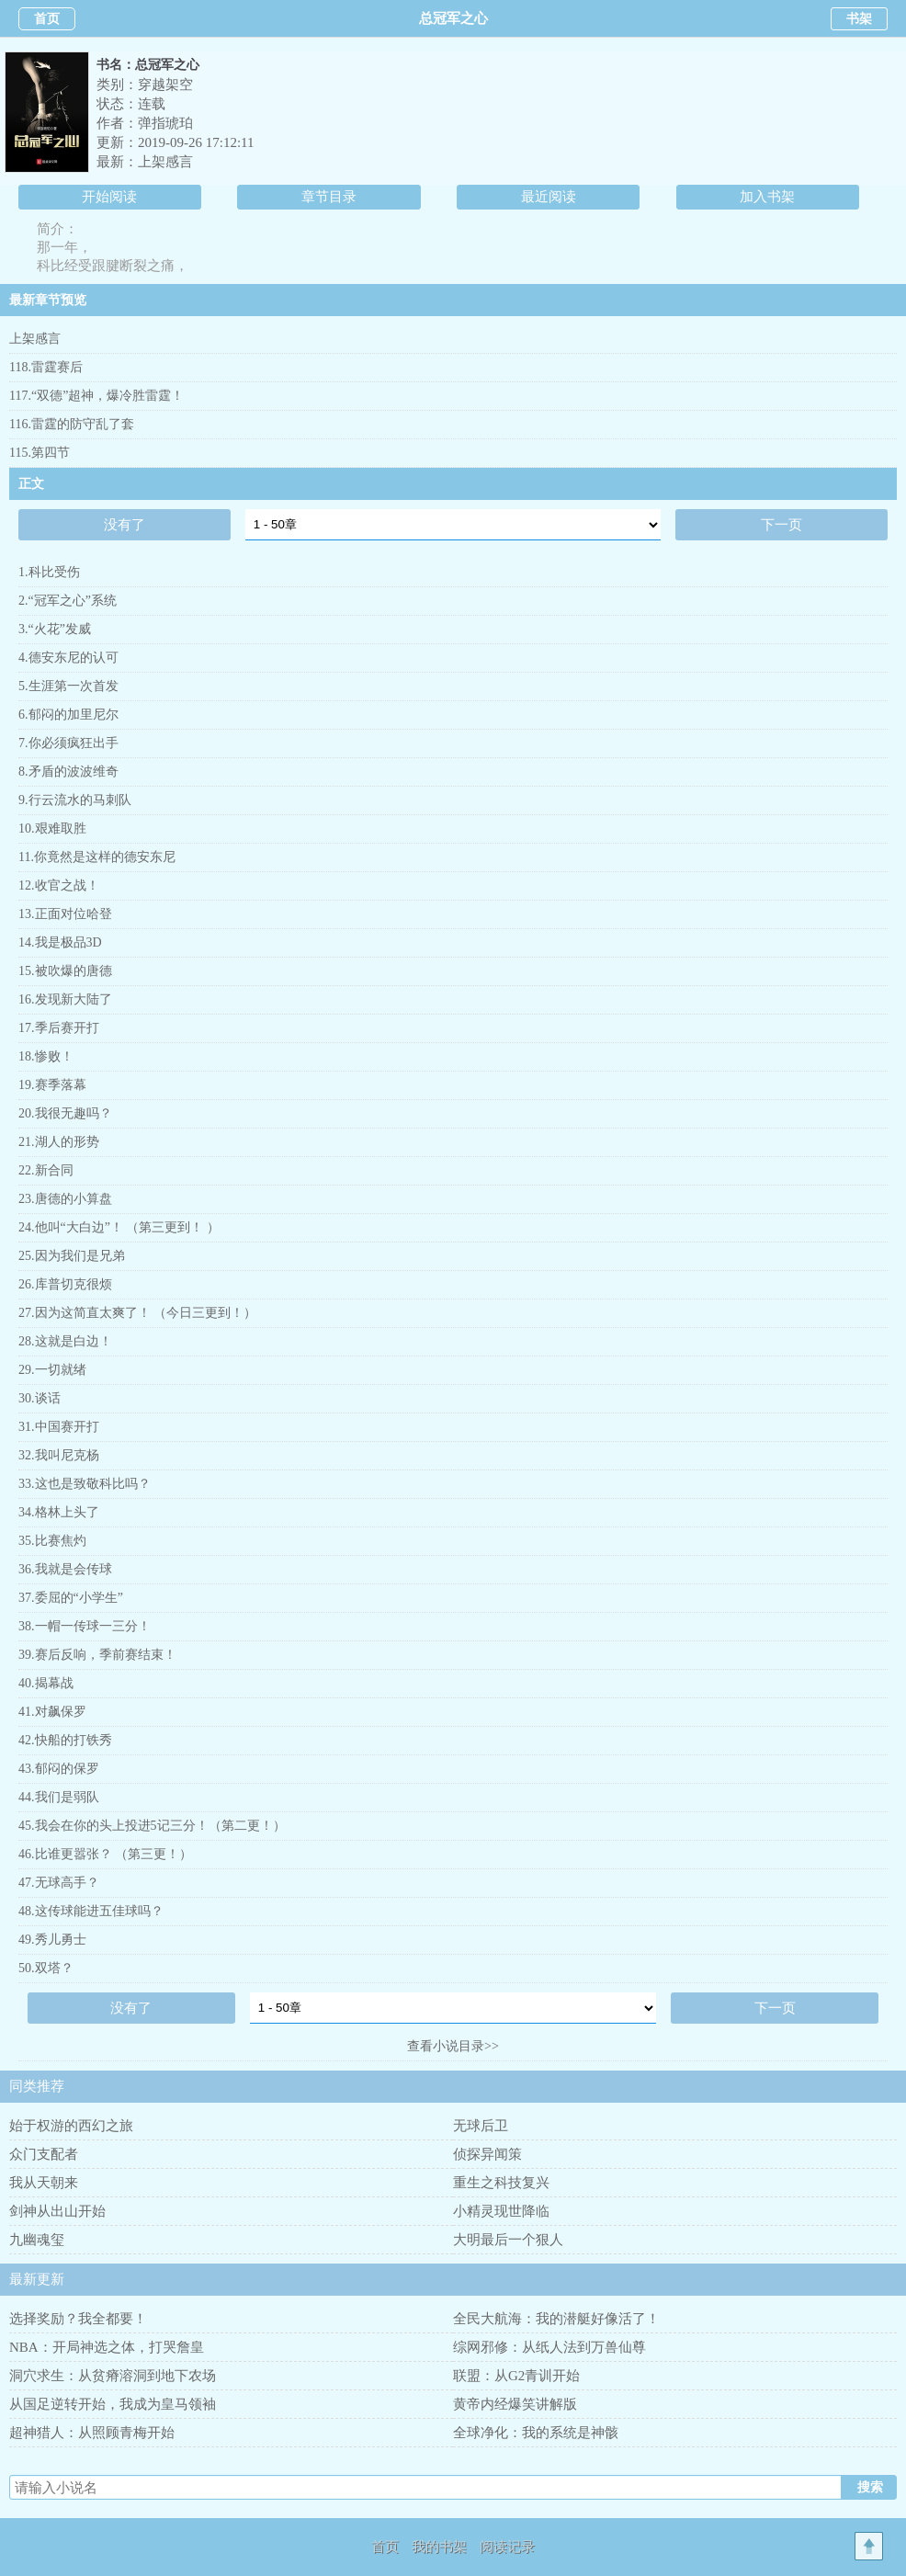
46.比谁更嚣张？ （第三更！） (105, 1854)
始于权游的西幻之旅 (71, 2125)
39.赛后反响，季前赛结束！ (97, 1655)
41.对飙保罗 (52, 1712)
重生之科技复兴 (501, 2182)
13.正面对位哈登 (65, 914)
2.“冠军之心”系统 (67, 600)
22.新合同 (46, 1170)
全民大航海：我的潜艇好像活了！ (556, 2318)
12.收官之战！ (58, 885)
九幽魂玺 (36, 2239)
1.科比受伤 (49, 572)
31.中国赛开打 (58, 1427)
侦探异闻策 (487, 2154)
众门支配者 (43, 2154)
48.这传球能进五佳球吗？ (91, 1911)
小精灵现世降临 (501, 2211)
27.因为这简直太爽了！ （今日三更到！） (137, 1313)
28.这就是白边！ (65, 1341)
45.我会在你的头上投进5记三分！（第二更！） (152, 1826)
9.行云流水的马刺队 (74, 800)
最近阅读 (548, 196)
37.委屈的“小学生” (70, 1598)
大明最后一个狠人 (508, 2239)
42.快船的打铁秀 (65, 1740)
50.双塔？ (46, 1968)
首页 (47, 19)
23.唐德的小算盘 (65, 1199)
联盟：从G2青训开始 (516, 2375)
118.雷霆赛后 (46, 367)
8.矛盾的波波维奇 (68, 771)
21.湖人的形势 (58, 1142)
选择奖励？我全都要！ (78, 2318)
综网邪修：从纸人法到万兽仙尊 (549, 2347)
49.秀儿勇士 (52, 1939)
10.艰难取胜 (52, 828)
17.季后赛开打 (58, 1028)
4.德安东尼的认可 (68, 657)
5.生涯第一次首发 (68, 686)
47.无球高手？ (58, 1882)
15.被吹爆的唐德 (65, 971)
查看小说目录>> (453, 2046)
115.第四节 (39, 453)
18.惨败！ (46, 1056)
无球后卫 (480, 2125)
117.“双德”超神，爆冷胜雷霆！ (96, 396)
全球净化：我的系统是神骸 (535, 2432)
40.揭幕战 (46, 1683)
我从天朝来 (43, 2182)
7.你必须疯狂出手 (68, 743)
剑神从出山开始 (57, 2211)
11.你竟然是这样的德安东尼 (97, 857)
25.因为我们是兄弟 (71, 1256)
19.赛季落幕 (52, 1085)
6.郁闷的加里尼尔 (68, 714)
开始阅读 (109, 196)
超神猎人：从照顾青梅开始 (92, 2432)
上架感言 (165, 161)
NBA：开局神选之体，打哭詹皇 (106, 2347)
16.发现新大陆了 (65, 999)
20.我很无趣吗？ (65, 1113)
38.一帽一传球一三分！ (84, 1626)
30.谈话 (39, 1398)
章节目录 (329, 196)
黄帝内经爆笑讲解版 (515, 2404)
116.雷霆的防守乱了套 (71, 424)
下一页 (781, 524)
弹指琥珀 (165, 123)
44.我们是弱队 (58, 1797)
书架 (859, 19)
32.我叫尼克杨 (58, 1455)
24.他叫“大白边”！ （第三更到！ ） (119, 1227)
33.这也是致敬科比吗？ (84, 1484)
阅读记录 (507, 2546)
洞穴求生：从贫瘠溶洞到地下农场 (112, 2375)
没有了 (124, 524)
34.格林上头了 (58, 1512)
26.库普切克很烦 (65, 1284)
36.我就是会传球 (65, 1569)
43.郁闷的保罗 (58, 1769)
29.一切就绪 (52, 1370)
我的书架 (439, 2546)
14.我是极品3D (60, 942)
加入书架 (767, 196)
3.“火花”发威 (54, 629)
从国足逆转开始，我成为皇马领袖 (112, 2404)
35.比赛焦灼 (52, 1541)
